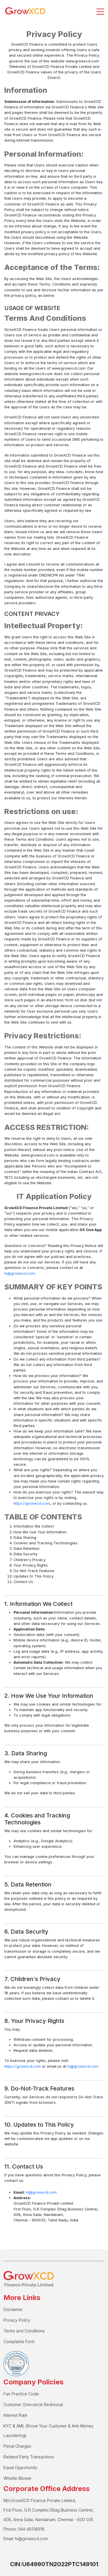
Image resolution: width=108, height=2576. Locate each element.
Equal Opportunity (20, 2467)
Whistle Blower (17, 2478)
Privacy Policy (16, 2320)
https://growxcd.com (32, 1503)
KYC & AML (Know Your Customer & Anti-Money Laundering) (48, 2430)
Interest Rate (15, 2415)
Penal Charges (17, 2446)
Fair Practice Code (21, 2393)
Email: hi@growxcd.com (25, 2538)
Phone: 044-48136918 (24, 2529)
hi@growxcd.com (82, 2066)
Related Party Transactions (28, 2456)
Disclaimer (13, 2309)
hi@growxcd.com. (20, 1273)
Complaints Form (19, 2341)
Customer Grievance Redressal (33, 2404)
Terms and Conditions (24, 2330)
